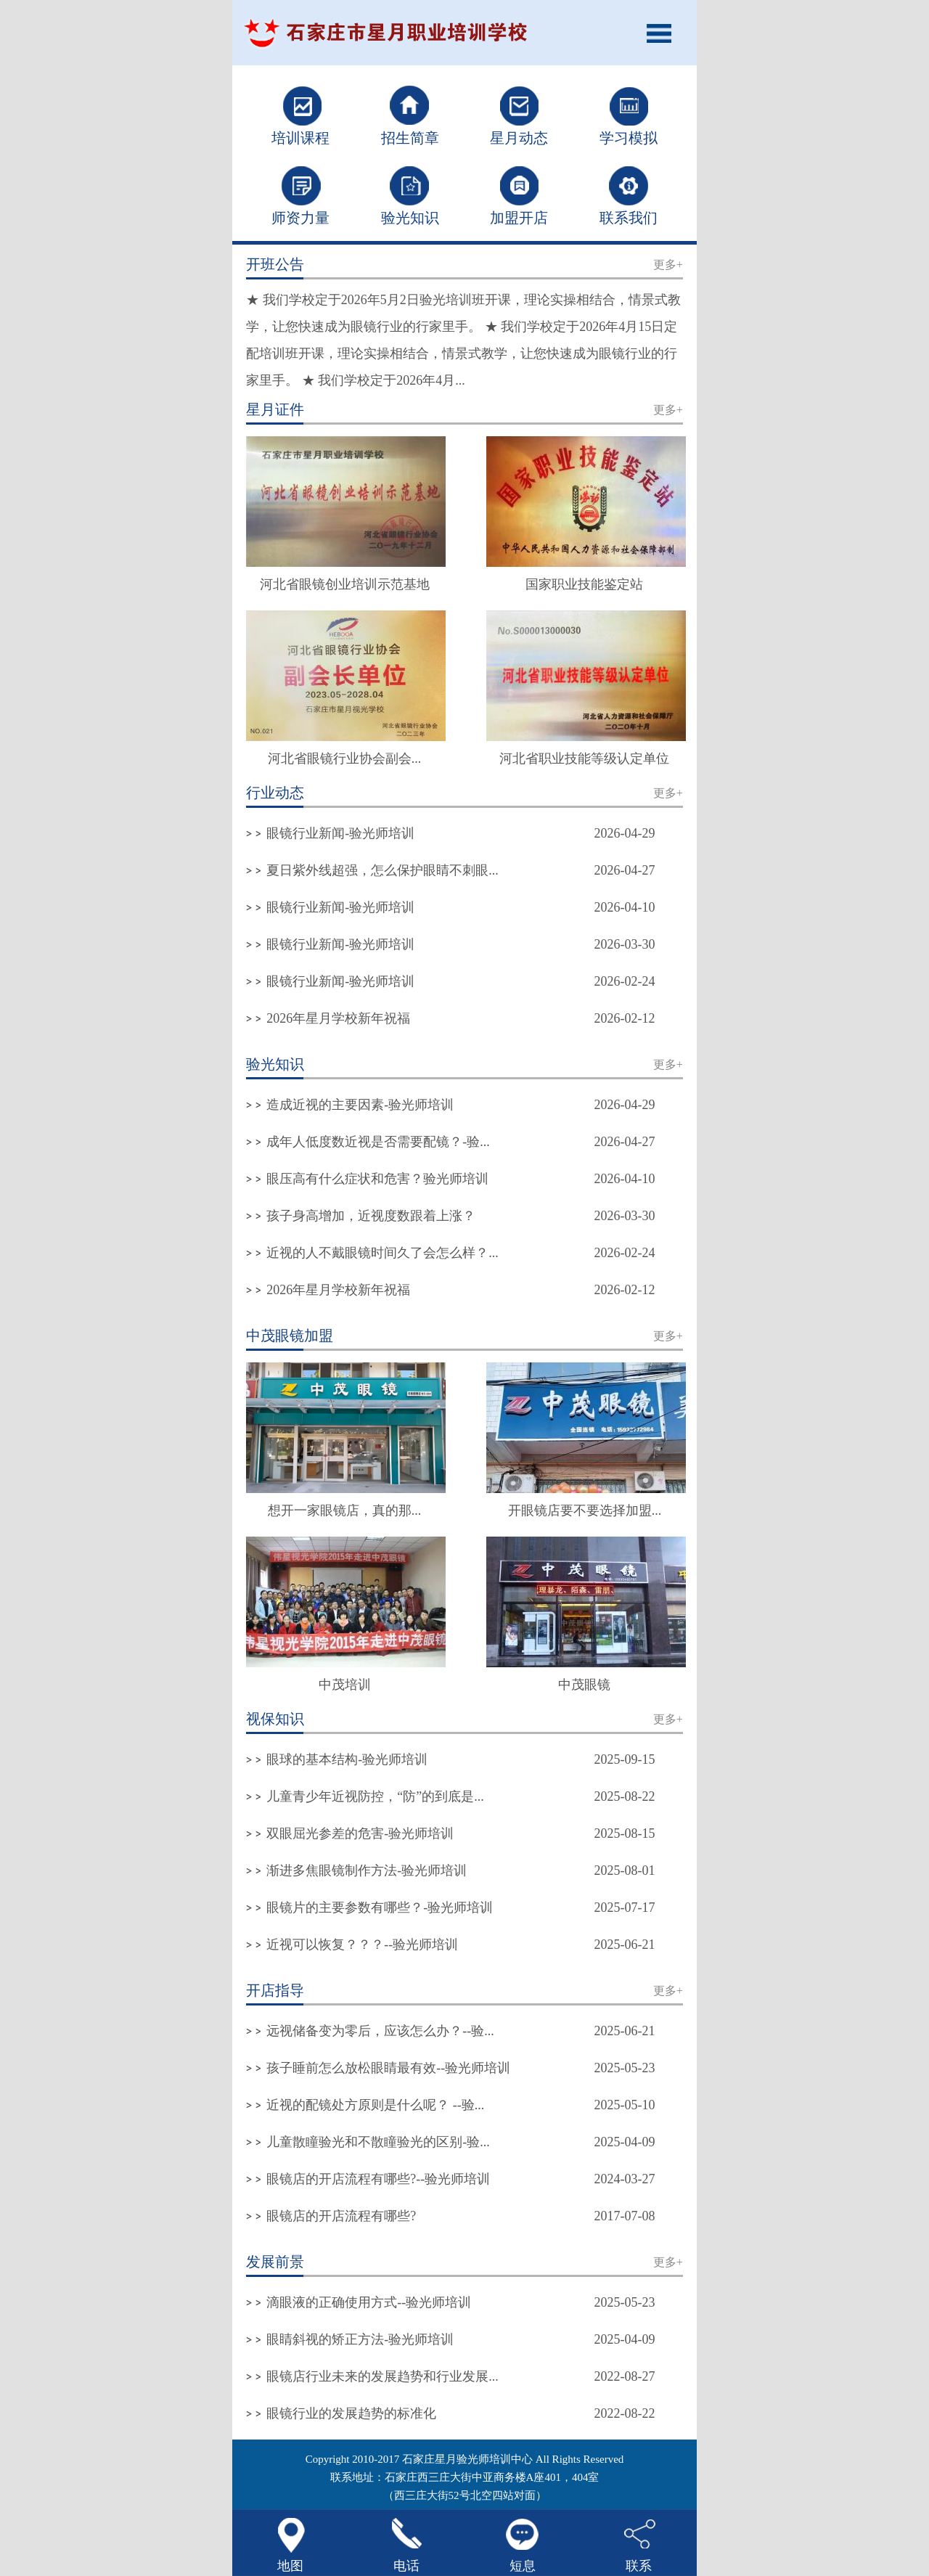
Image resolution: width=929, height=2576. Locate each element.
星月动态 (519, 138)
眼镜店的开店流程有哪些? (341, 2216)
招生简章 (410, 138)
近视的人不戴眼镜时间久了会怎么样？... (382, 1253)
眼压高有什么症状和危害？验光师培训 (377, 1179)
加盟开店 (519, 218)
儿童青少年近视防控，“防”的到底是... (374, 1796)
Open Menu (664, 33)
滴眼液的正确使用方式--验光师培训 (368, 2302)
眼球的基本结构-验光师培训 (346, 1759)
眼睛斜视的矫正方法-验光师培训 (360, 2339)
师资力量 (300, 218)
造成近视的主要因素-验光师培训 (360, 1104)
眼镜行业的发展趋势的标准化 (351, 2413)
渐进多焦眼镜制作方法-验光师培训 (366, 1870)
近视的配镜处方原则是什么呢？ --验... (375, 2105)
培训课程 (300, 138)
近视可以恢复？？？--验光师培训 (362, 1944)
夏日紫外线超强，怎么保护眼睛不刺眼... (382, 870)
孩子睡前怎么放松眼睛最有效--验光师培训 (388, 2068)
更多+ (668, 264)
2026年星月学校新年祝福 (338, 1018)
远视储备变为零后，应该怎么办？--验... (380, 2031)
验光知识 (410, 218)
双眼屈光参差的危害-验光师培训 (360, 1833)
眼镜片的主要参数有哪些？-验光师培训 (379, 1907)
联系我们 (628, 218)
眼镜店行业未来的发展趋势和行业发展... (382, 2376)
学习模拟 (628, 138)
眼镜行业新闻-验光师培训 (340, 833)
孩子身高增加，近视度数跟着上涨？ (370, 1216)
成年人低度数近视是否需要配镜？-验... (378, 1141)
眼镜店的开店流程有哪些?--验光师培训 (378, 2179)
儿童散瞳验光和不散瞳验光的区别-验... (378, 2142)
